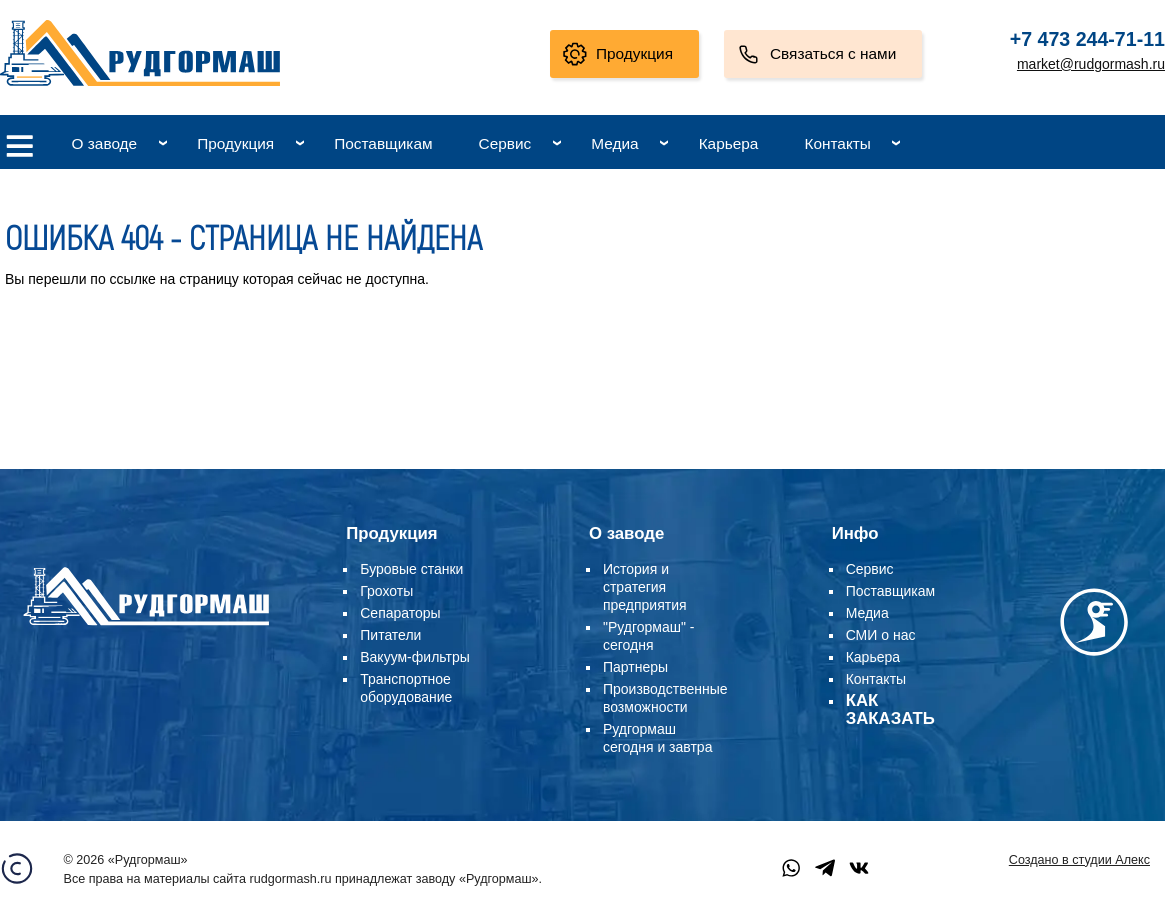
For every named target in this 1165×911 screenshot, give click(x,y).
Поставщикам (383, 143)
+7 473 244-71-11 (1087, 39)
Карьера (729, 143)
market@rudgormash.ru (1091, 64)
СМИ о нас (881, 635)
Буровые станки (411, 569)
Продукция (634, 53)
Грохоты (386, 591)
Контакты (837, 143)
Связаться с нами (833, 53)
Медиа (614, 143)
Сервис (505, 143)
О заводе (105, 143)
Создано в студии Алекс (1079, 860)
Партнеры (635, 667)
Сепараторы (400, 613)
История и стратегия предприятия (645, 587)
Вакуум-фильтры (415, 657)
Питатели (390, 635)
